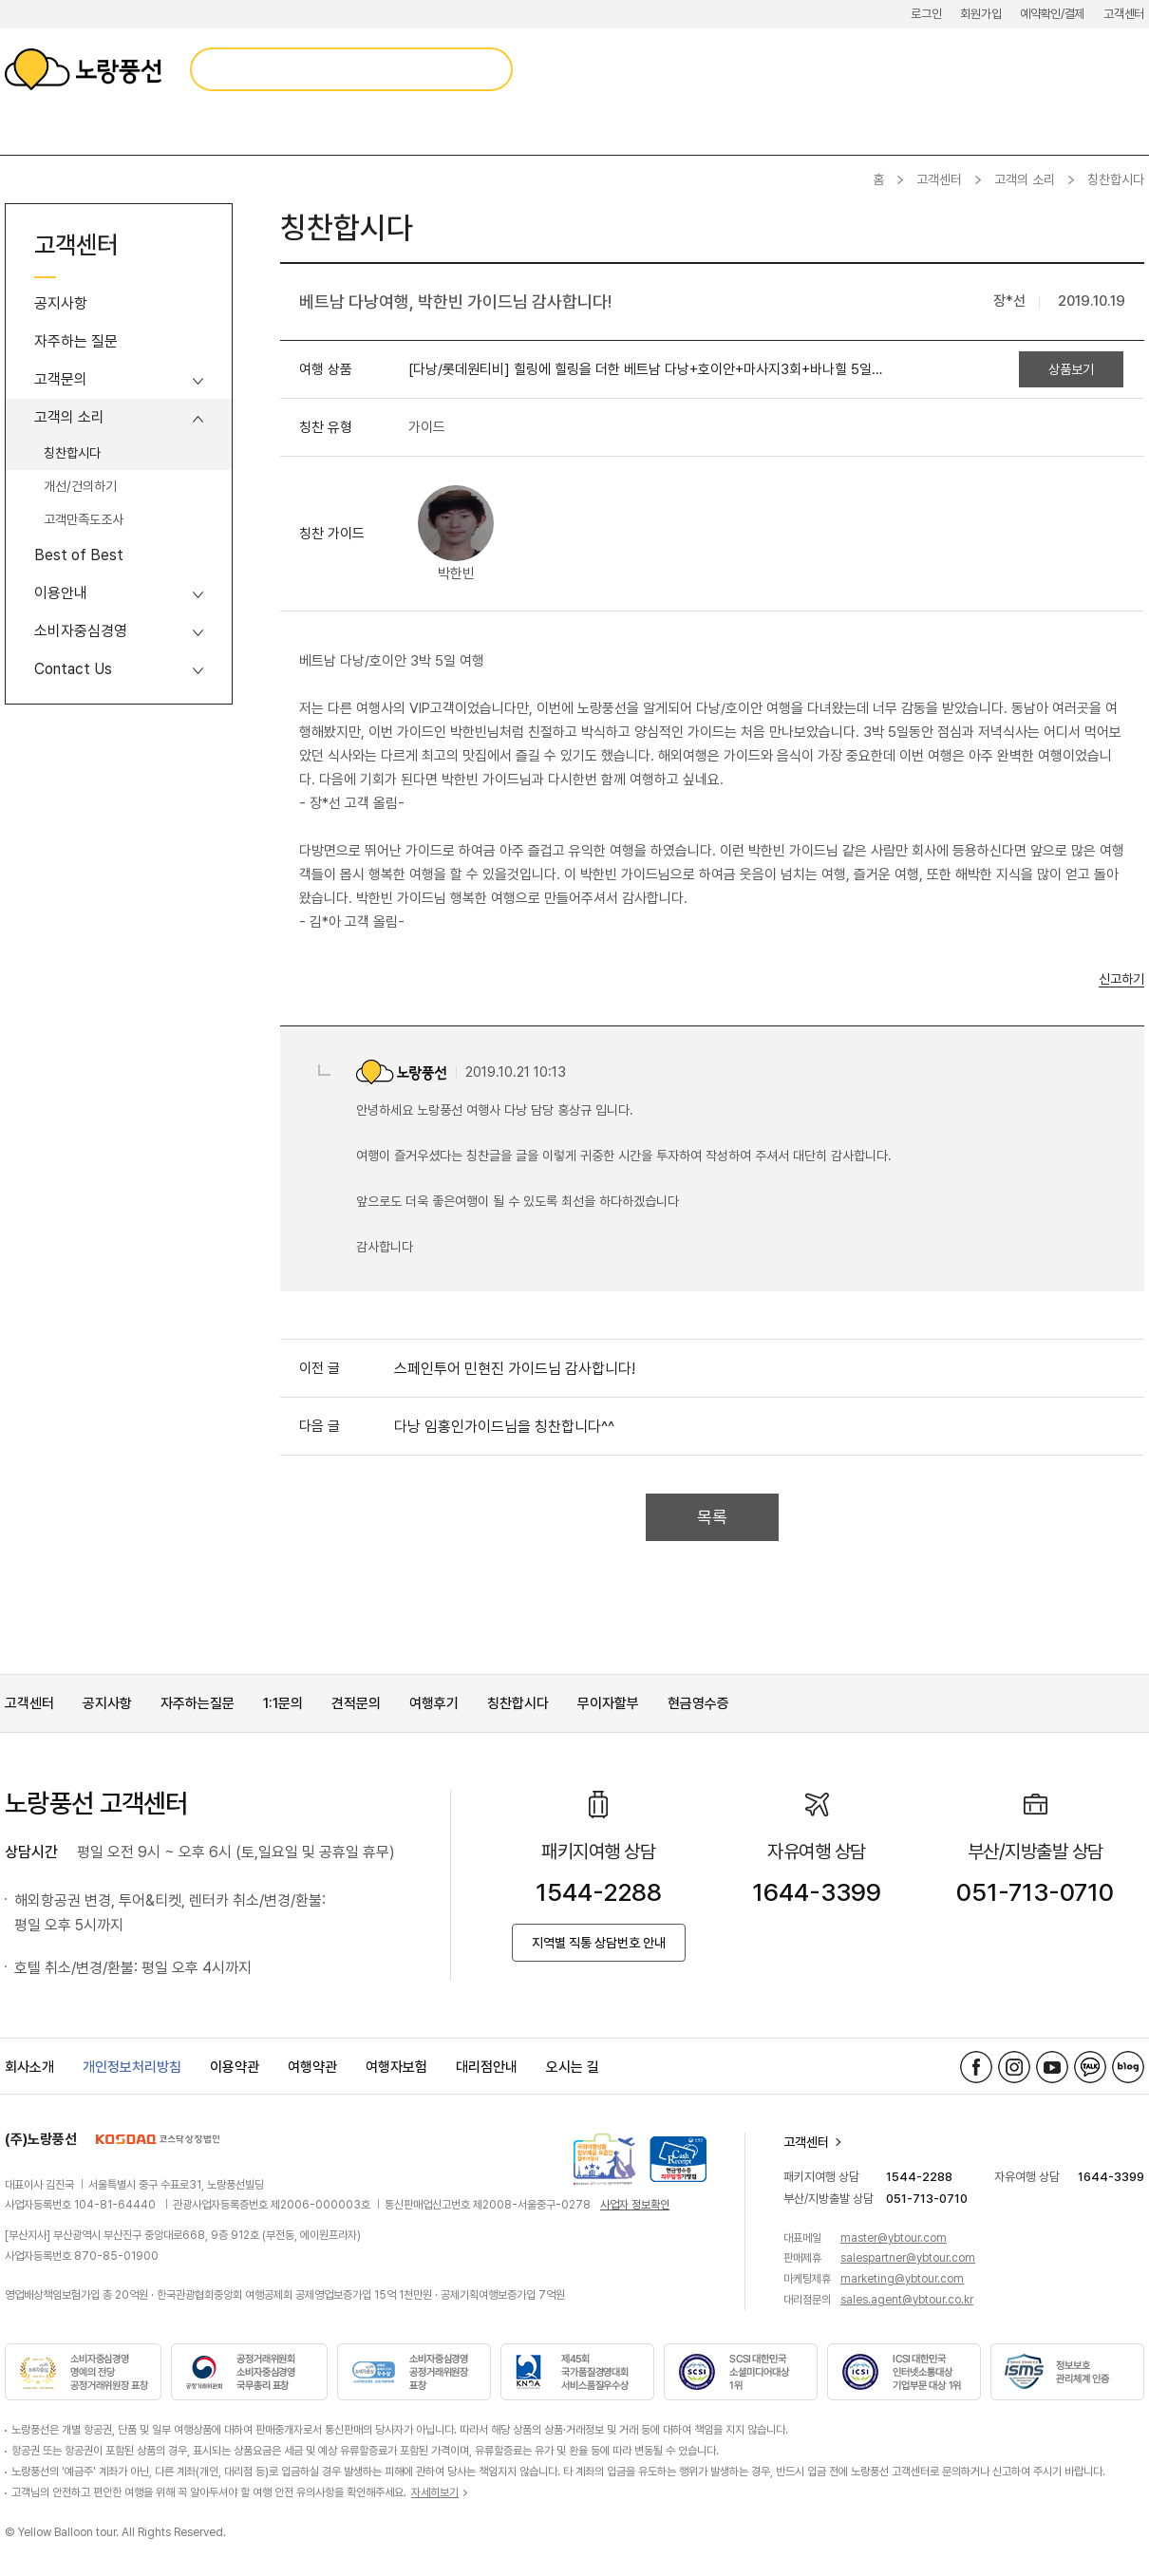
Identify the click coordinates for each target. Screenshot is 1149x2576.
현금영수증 (698, 1703)
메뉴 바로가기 (0, 0)
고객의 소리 (1024, 179)
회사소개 (29, 2067)
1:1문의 (283, 1703)
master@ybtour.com (893, 2238)
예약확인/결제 (1052, 14)
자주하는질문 (197, 1703)
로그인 (926, 14)
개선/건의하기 (80, 486)
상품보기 (1071, 369)
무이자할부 (608, 1703)
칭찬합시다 (72, 453)
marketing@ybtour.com (902, 2278)
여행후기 (434, 1703)
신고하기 (1121, 979)
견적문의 (356, 1703)
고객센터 (1123, 14)
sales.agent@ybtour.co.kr (906, 2299)
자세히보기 (435, 2492)
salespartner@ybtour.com (907, 2258)
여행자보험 (396, 2067)
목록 (712, 1517)
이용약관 (234, 2067)
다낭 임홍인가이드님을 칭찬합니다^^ (504, 1427)
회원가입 (980, 14)
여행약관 (312, 2067)
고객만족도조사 (83, 519)
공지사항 (60, 303)
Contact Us (73, 669)
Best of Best (78, 555)
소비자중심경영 (80, 631)
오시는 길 (572, 2067)
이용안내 (60, 593)
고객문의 (60, 379)
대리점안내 (487, 2067)
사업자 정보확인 (634, 2204)
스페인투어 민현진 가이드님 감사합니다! (514, 1369)
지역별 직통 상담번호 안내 (599, 1942)
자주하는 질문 (76, 341)
